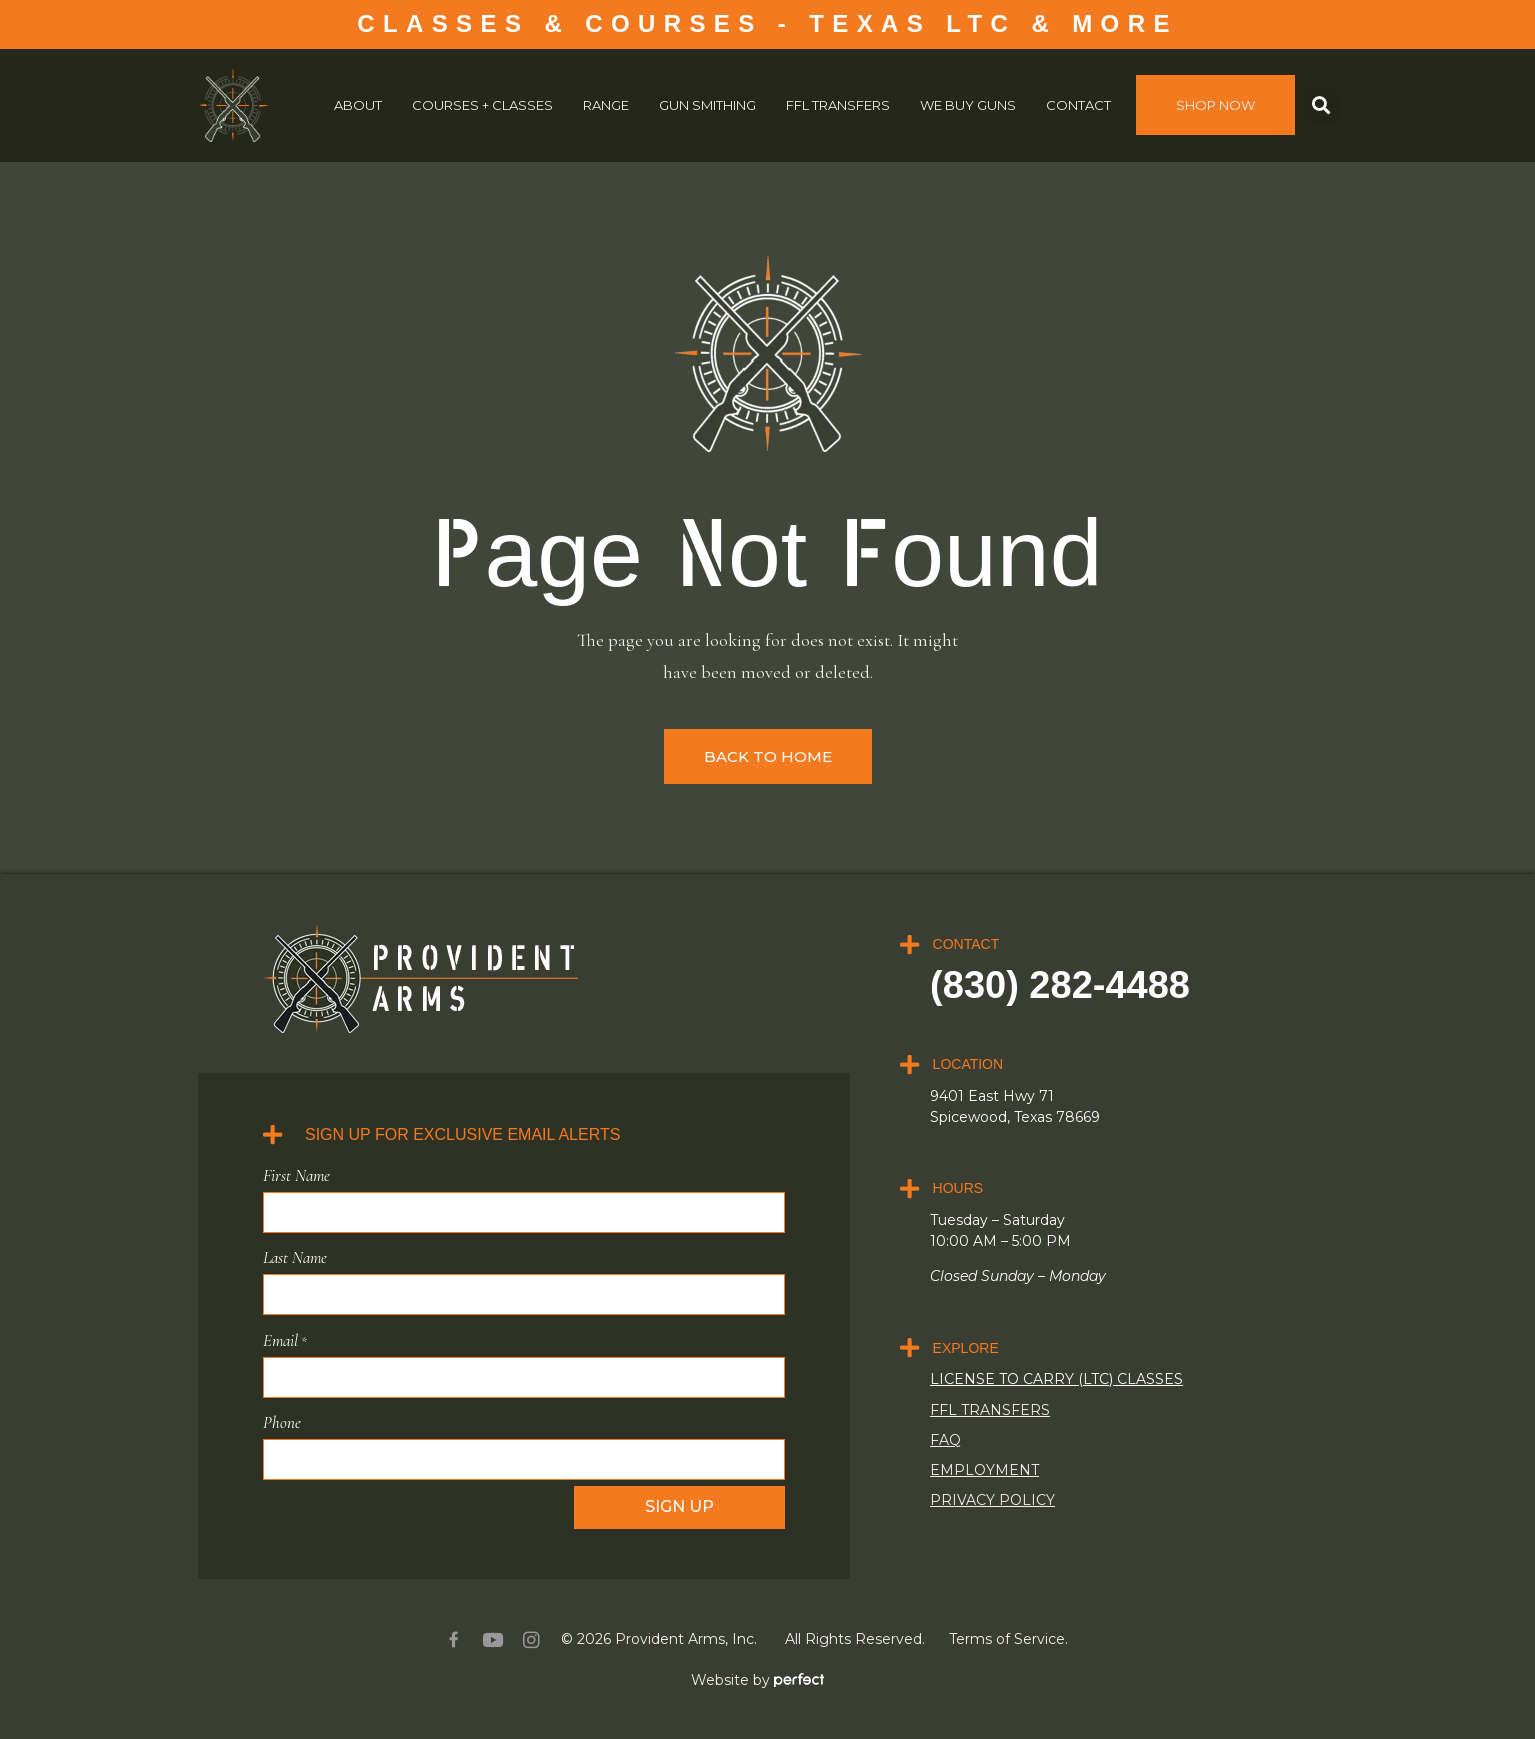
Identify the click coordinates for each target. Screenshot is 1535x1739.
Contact (1078, 105)
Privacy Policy (992, 1500)
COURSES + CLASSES (482, 105)
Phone (282, 1420)
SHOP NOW (1215, 105)
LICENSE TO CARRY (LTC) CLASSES (1056, 1379)
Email (285, 1338)
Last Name (295, 1257)
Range (606, 105)
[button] (1321, 105)
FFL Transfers (838, 105)
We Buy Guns (968, 105)
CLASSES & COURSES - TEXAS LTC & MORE (767, 23)
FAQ (945, 1440)
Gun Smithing (707, 105)
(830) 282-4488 (1060, 985)
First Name (296, 1175)
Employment (984, 1470)
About (358, 105)
